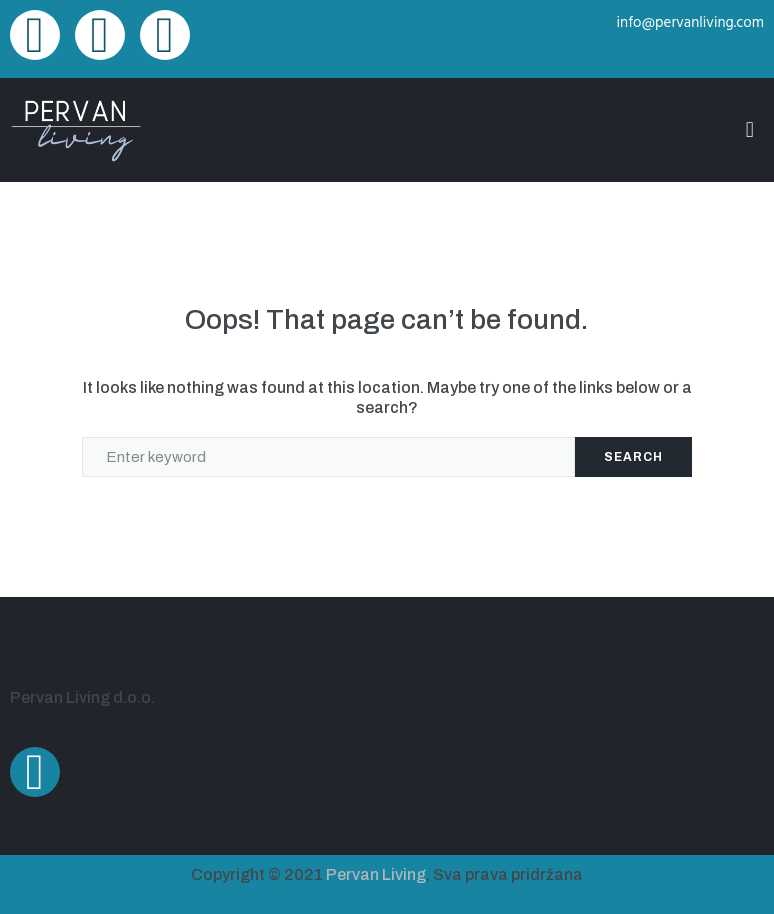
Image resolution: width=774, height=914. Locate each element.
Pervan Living (376, 874)
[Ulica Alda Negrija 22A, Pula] (580, 722)
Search (633, 457)
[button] (749, 129)
